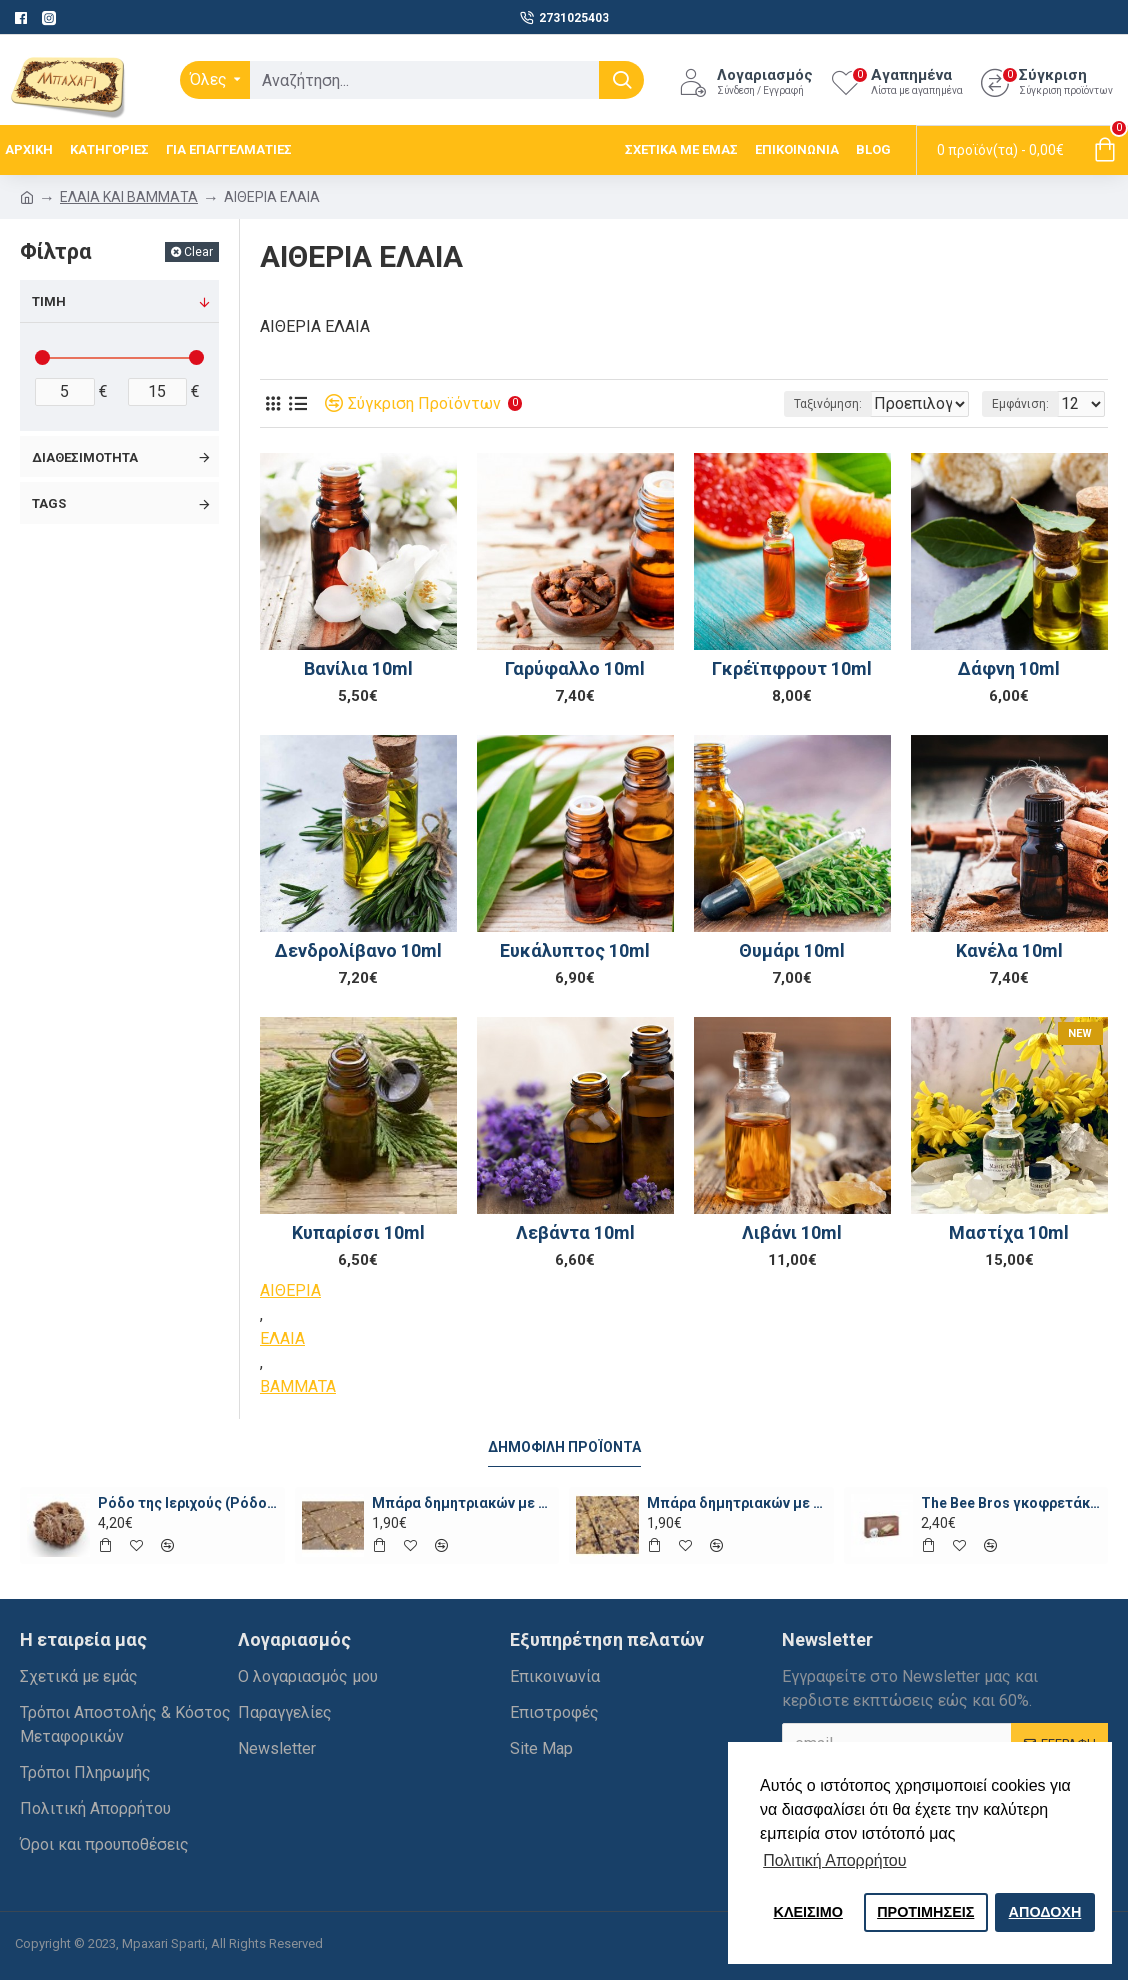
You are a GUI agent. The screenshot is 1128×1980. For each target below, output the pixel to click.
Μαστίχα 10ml (1009, 1232)
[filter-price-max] (158, 392)
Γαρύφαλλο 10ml (575, 668)
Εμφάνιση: (1026, 404)
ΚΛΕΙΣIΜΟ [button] (808, 1912)
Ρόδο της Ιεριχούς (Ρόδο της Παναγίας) (188, 1503)
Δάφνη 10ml (1009, 668)
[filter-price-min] (65, 392)
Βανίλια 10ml (358, 668)
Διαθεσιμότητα (85, 457)
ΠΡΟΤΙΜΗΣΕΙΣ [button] (925, 1912)
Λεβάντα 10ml (575, 1232)
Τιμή (49, 301)
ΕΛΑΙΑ (282, 1338)
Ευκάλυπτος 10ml (575, 950)
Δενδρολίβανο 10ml (358, 950)
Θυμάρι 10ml (792, 950)
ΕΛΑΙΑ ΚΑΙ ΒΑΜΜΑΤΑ (129, 197)
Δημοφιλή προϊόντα (564, 1447)
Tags (49, 503)
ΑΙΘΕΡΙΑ (290, 1290)
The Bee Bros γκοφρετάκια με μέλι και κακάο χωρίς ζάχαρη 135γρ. (1011, 1503)
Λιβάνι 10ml (792, 1232)
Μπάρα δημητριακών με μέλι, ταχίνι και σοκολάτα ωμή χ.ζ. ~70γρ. (462, 1503)
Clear (198, 252)
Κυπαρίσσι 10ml (358, 1232)
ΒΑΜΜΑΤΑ (298, 1386)
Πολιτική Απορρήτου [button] (834, 1860)
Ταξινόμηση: (763, 404)
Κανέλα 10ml (1009, 950)
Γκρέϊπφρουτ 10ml (792, 668)
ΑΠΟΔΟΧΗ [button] (1045, 1912)
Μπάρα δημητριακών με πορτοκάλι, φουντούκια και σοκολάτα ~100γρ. (737, 1503)
